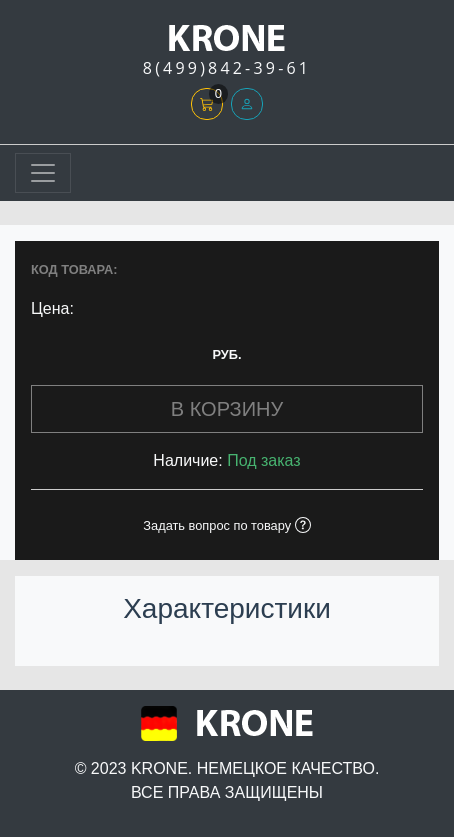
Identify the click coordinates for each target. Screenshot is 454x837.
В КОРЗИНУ (227, 409)
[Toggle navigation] (43, 173)
